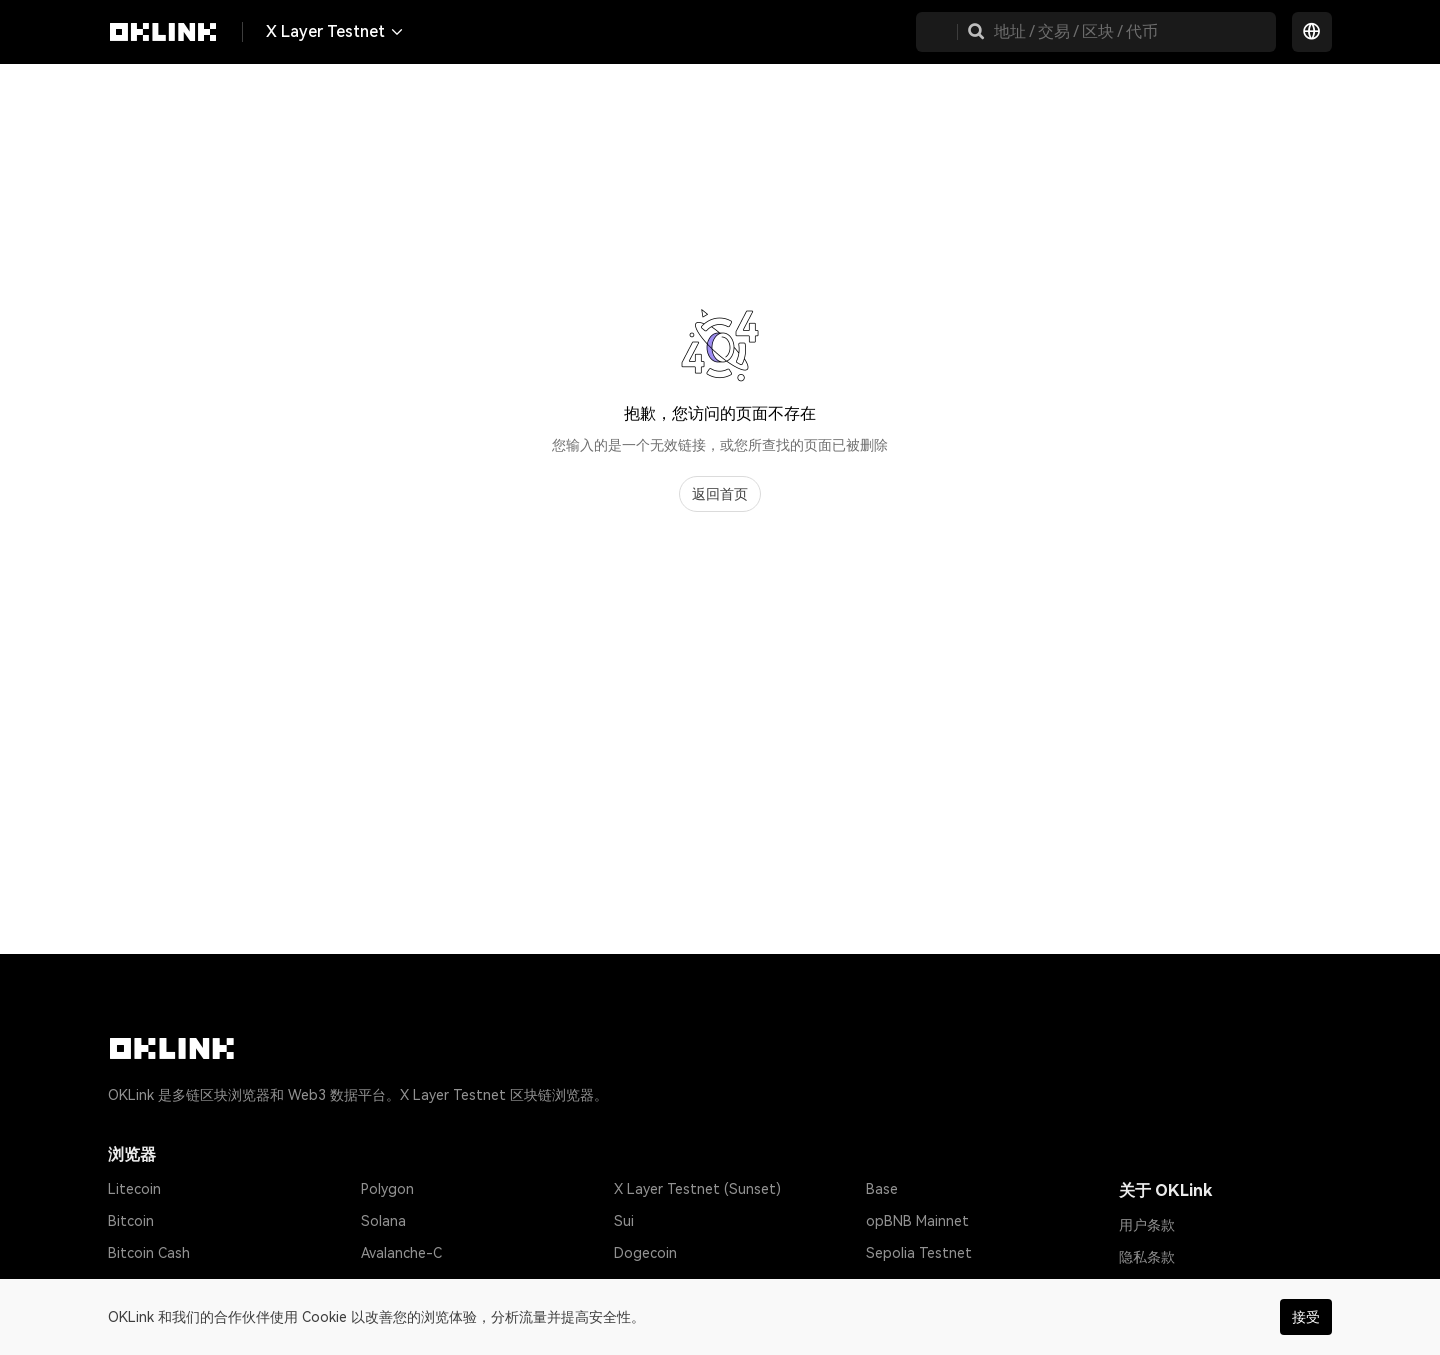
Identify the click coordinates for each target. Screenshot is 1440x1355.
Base (882, 1189)
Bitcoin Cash (149, 1253)
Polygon (387, 1189)
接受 (1306, 1317)
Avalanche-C (401, 1253)
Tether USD (146, 1285)
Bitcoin (131, 1221)
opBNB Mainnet (917, 1221)
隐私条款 (1147, 1257)
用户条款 (1147, 1225)
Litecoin (134, 1189)
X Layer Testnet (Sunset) (697, 1189)
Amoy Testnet (912, 1285)
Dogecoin (645, 1253)
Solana (383, 1221)
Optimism (392, 1285)
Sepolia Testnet (919, 1253)
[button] (976, 32)
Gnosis (636, 1285)
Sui (624, 1221)
